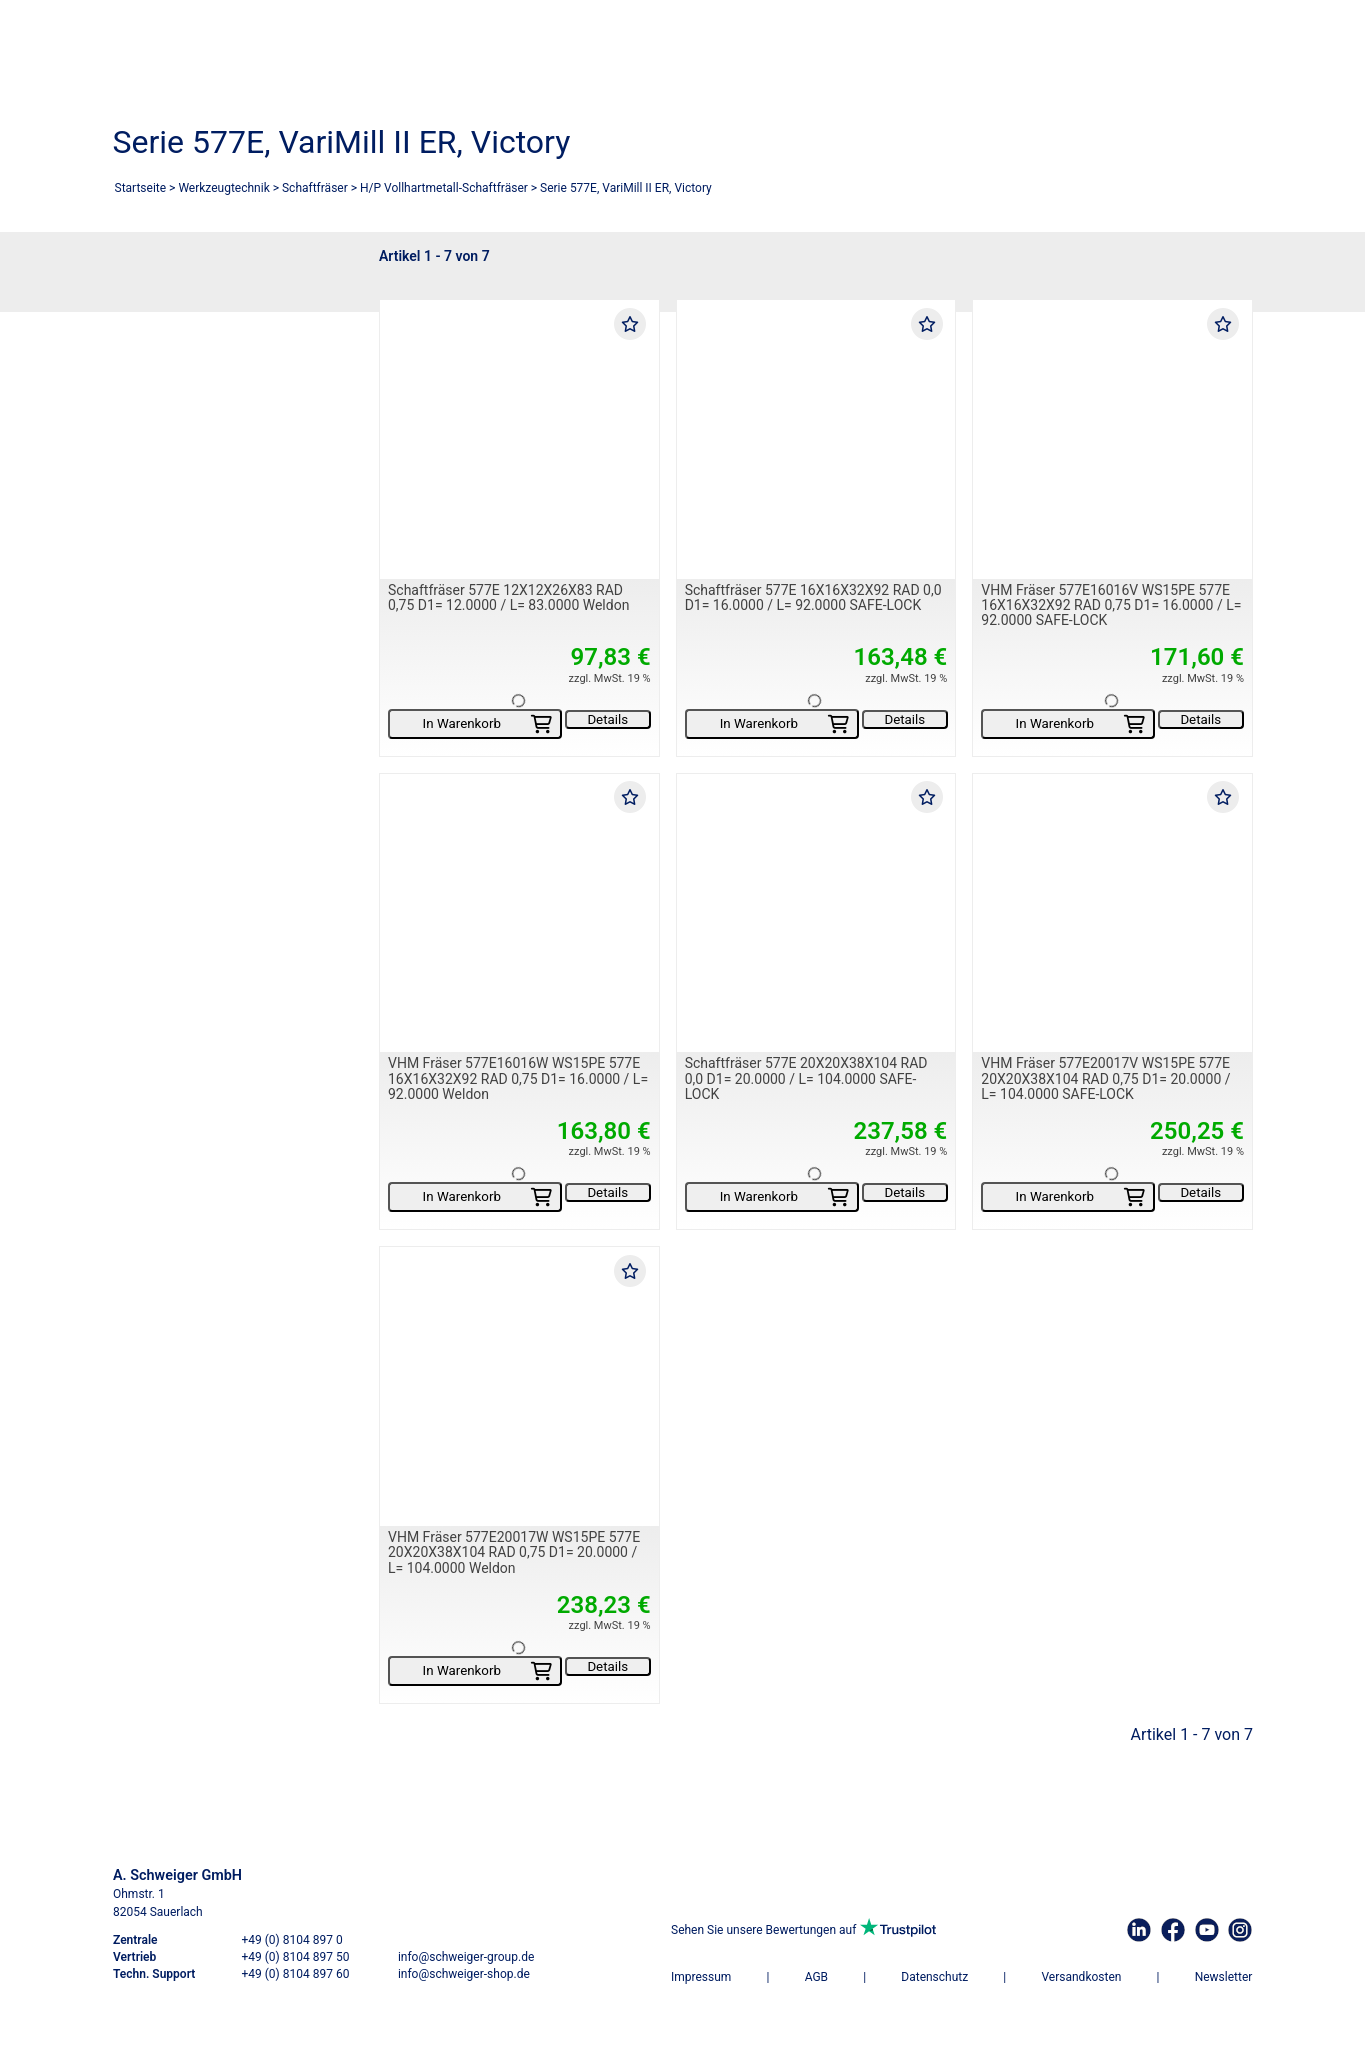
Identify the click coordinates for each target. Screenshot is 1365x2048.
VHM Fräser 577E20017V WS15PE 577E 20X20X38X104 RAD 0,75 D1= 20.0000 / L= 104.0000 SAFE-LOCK (1105, 1079)
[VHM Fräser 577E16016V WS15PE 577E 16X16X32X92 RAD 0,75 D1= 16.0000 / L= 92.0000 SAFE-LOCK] (1112, 439)
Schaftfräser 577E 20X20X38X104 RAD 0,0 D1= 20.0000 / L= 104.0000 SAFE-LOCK (805, 1079)
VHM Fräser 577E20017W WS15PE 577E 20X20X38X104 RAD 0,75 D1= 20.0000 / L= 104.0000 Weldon (514, 1552)
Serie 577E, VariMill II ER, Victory (626, 188)
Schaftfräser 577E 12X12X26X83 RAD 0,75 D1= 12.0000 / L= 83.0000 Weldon (508, 597)
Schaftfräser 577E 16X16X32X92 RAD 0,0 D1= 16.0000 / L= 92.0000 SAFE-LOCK (812, 597)
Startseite (141, 188)
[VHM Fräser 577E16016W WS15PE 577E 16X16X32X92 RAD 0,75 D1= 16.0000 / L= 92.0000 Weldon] (519, 913)
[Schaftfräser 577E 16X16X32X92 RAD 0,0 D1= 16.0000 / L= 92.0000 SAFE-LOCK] (815, 439)
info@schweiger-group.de (465, 1957)
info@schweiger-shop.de (463, 1974)
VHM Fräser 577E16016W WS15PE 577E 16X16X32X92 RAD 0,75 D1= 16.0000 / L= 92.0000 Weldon (518, 1079)
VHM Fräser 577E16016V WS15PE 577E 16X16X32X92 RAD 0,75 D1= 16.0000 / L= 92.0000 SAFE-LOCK (1111, 605)
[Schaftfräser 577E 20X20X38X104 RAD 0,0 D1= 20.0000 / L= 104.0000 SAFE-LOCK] (815, 913)
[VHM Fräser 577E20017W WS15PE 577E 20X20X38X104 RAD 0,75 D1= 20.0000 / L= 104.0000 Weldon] (519, 1387)
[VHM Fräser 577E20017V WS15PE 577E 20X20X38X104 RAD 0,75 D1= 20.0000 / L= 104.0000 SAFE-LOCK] (1112, 913)
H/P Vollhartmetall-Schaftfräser (444, 188)
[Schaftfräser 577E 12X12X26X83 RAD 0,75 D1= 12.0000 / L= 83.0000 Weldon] (519, 439)
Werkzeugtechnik (223, 188)
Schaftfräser (315, 188)
